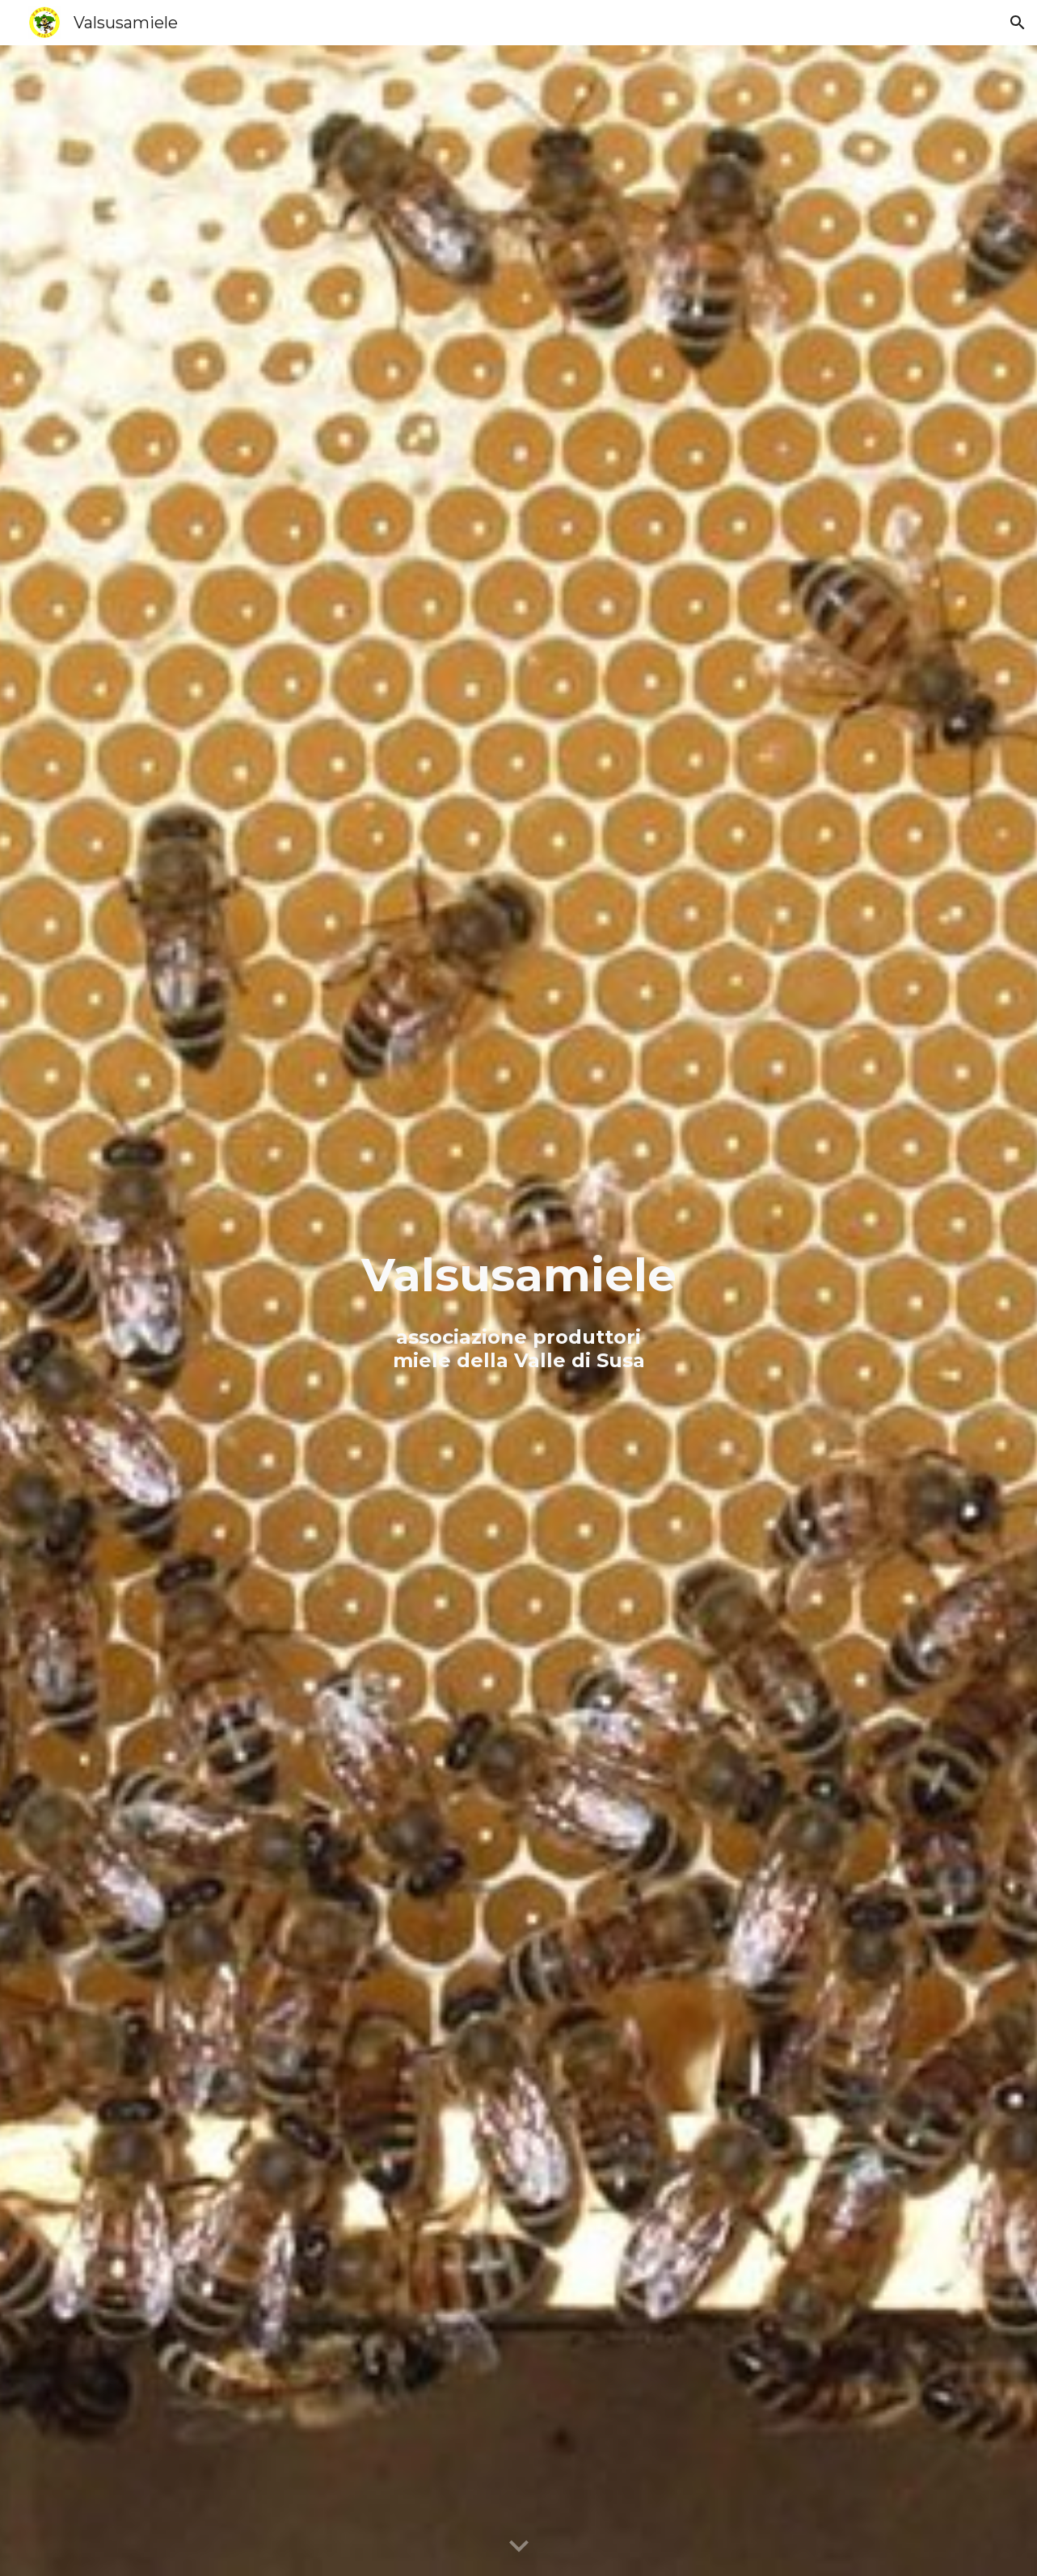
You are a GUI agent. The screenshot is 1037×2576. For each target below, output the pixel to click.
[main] (518, 1310)
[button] (1017, 22)
